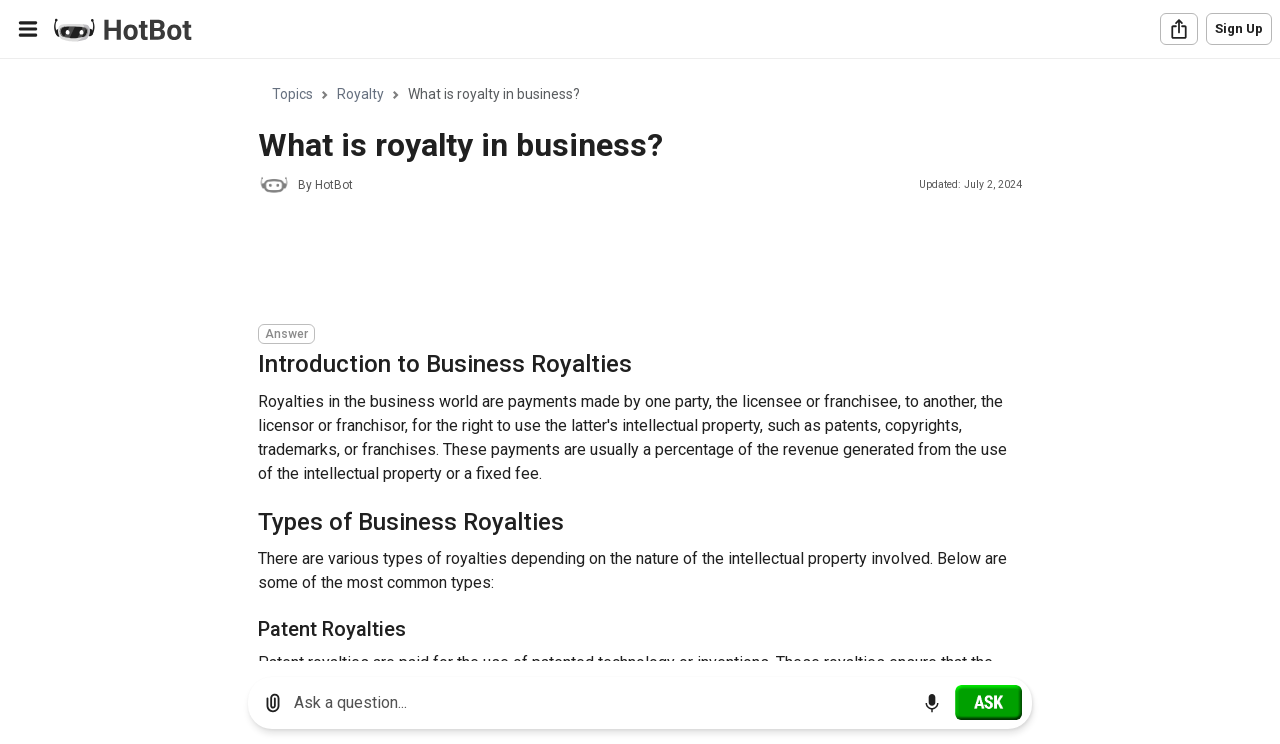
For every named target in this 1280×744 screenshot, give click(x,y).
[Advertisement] (622, 262)
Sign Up (1239, 28)
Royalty (360, 94)
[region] (640, 360)
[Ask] (988, 702)
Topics (292, 94)
